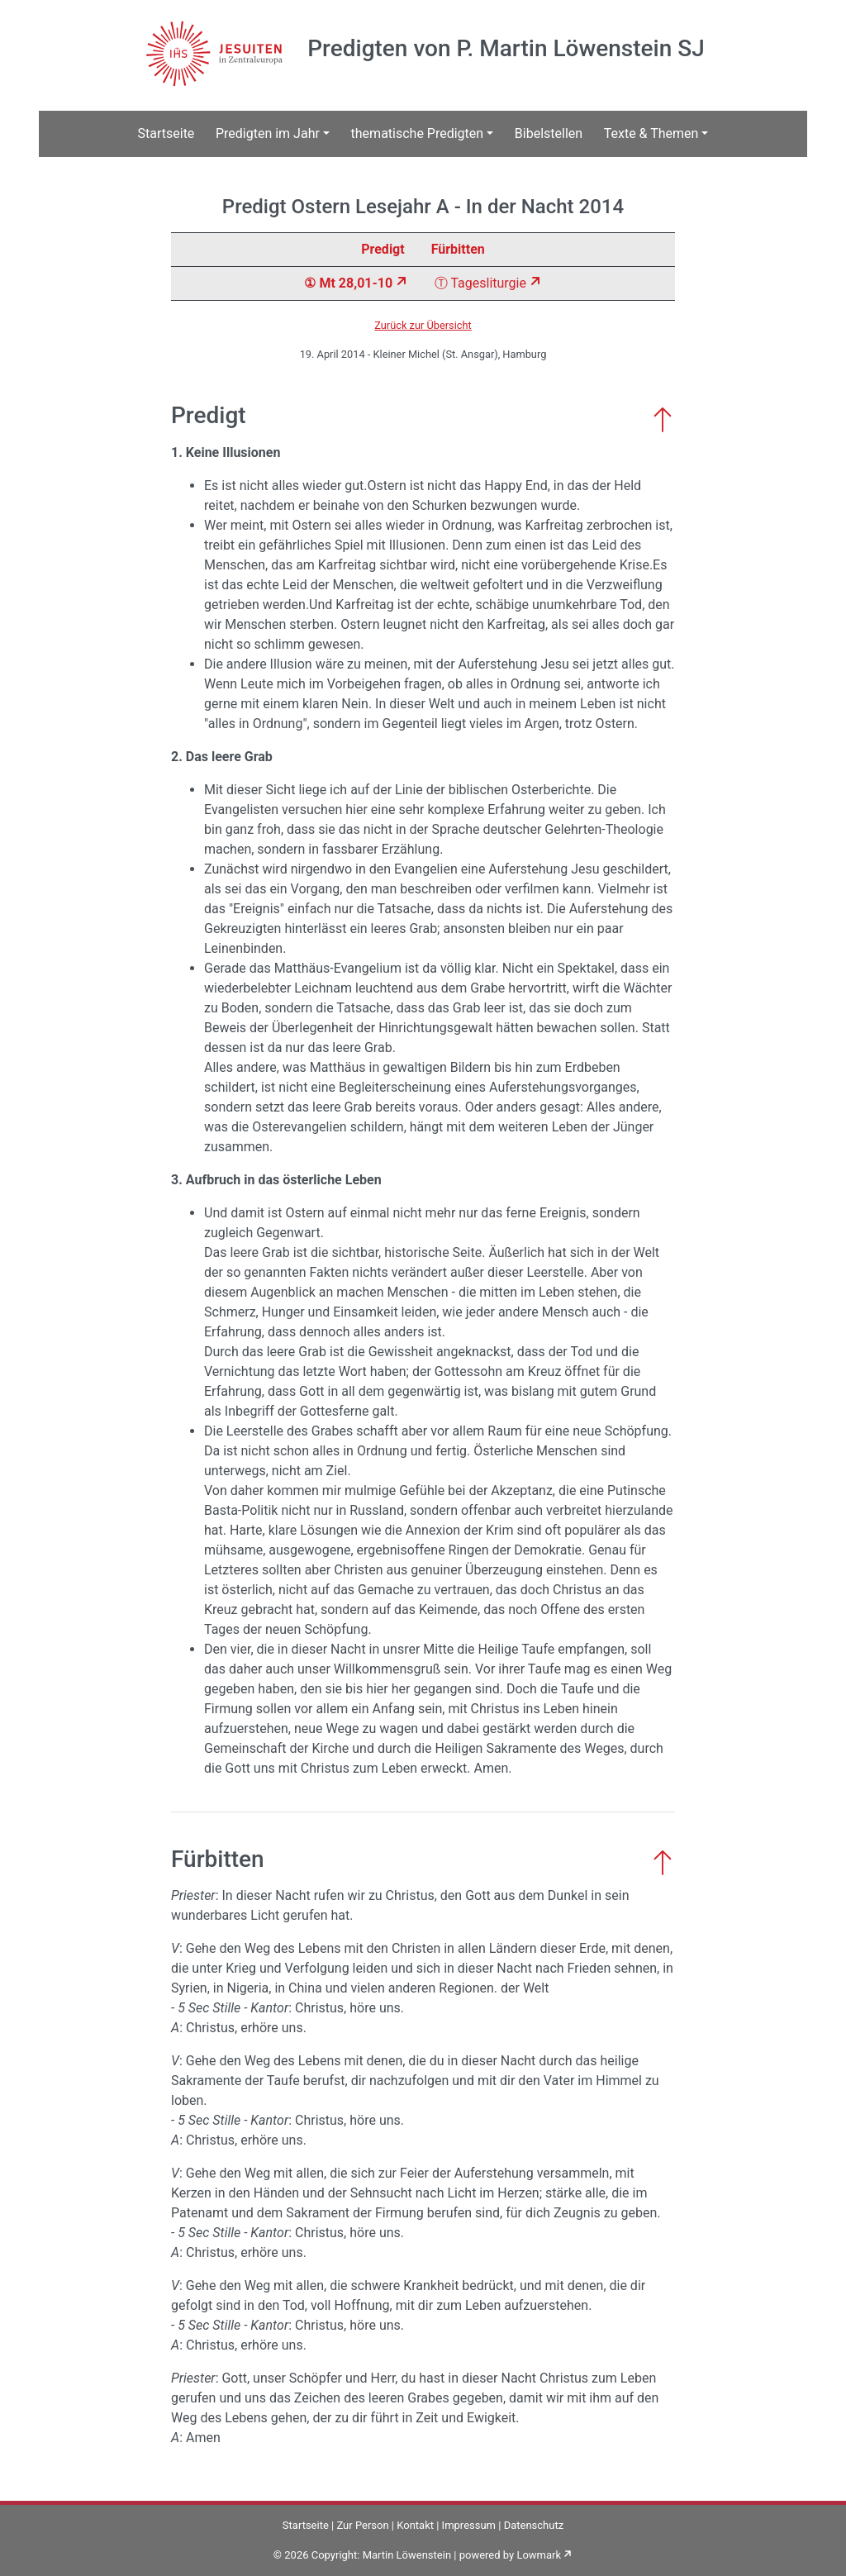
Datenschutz (533, 2525)
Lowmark (538, 2555)
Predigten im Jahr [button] (268, 133)
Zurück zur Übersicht (423, 325)
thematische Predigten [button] (417, 133)
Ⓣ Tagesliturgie (480, 283)
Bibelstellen (548, 133)
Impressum (469, 2525)
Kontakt (415, 2525)
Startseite (166, 133)
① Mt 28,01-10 (348, 283)
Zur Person (362, 2525)
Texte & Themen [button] (651, 133)
